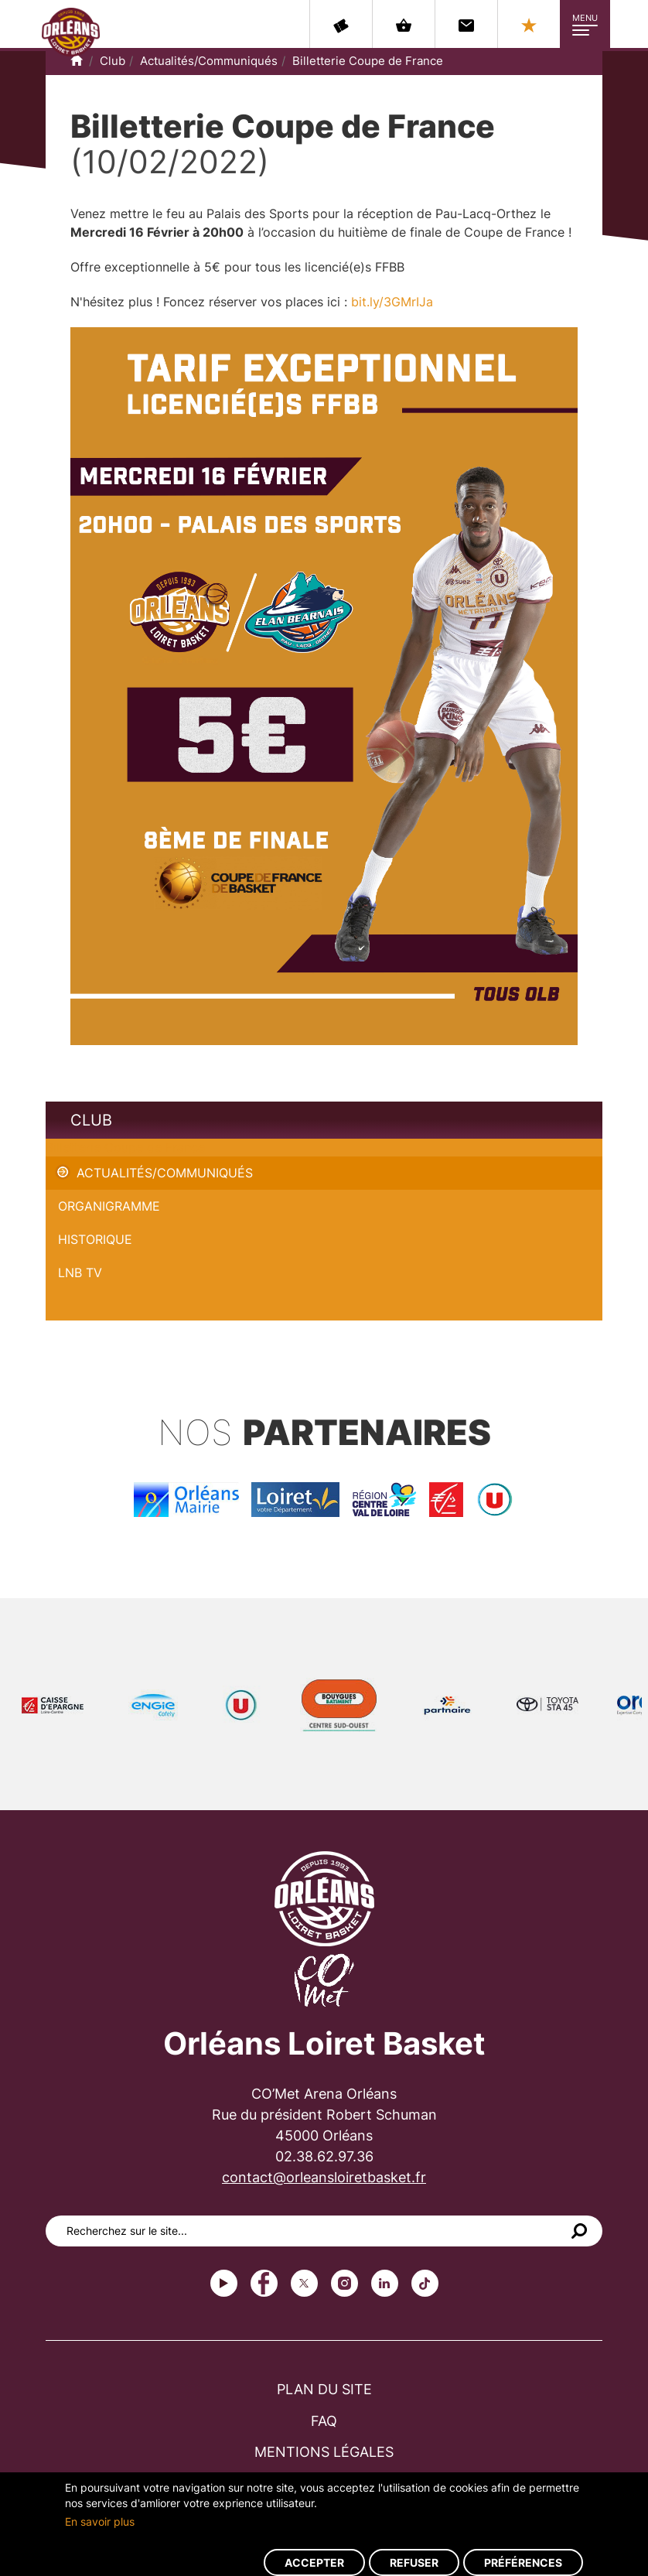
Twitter (304, 2283)
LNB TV (80, 1272)
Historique (95, 1239)
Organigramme (109, 1206)
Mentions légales (324, 2452)
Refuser (414, 2562)
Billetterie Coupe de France (367, 60)
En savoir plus (100, 2521)
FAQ (324, 2421)
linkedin (384, 2283)
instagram (344, 2283)
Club (112, 60)
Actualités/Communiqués (209, 60)
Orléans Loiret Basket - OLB (71, 32)
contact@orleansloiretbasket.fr (324, 2177)
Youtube (223, 2283)
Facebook (264, 2283)
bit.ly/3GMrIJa (392, 301)
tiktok (424, 2283)
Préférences (523, 2562)
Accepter (314, 2562)
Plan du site (324, 2389)
